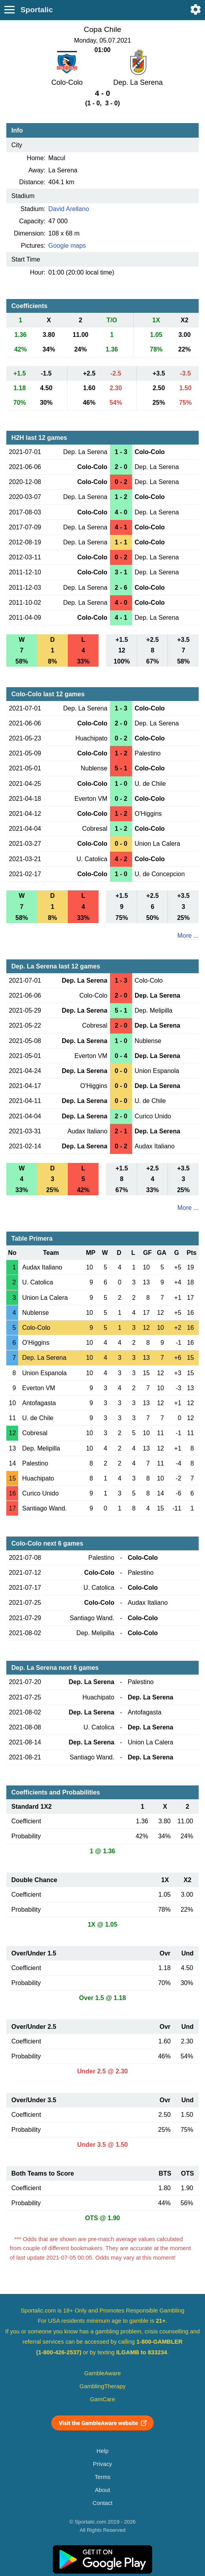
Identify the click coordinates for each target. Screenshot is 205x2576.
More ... (188, 935)
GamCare (102, 2399)
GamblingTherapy (103, 2386)
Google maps (67, 245)
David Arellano (68, 209)
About (102, 2490)
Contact (103, 2503)
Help (102, 2451)
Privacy (102, 2464)
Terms (102, 2477)
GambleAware (102, 2373)
